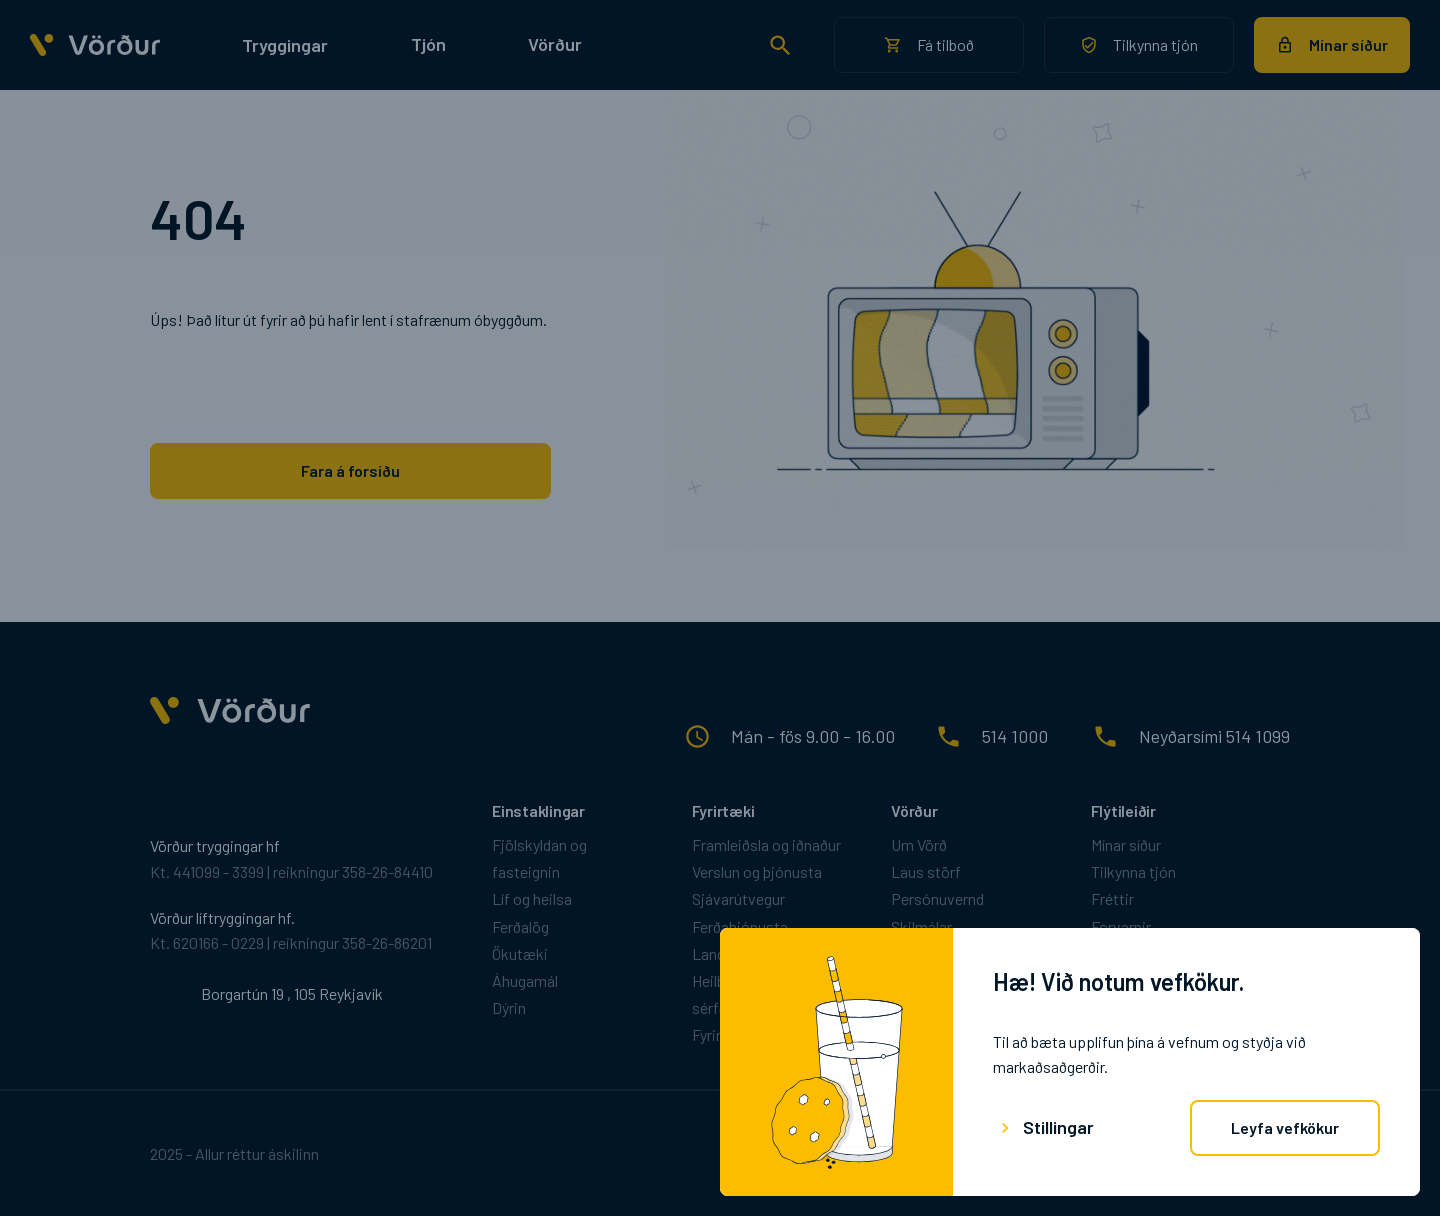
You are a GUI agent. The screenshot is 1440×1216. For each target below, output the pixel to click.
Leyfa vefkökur (1285, 1127)
